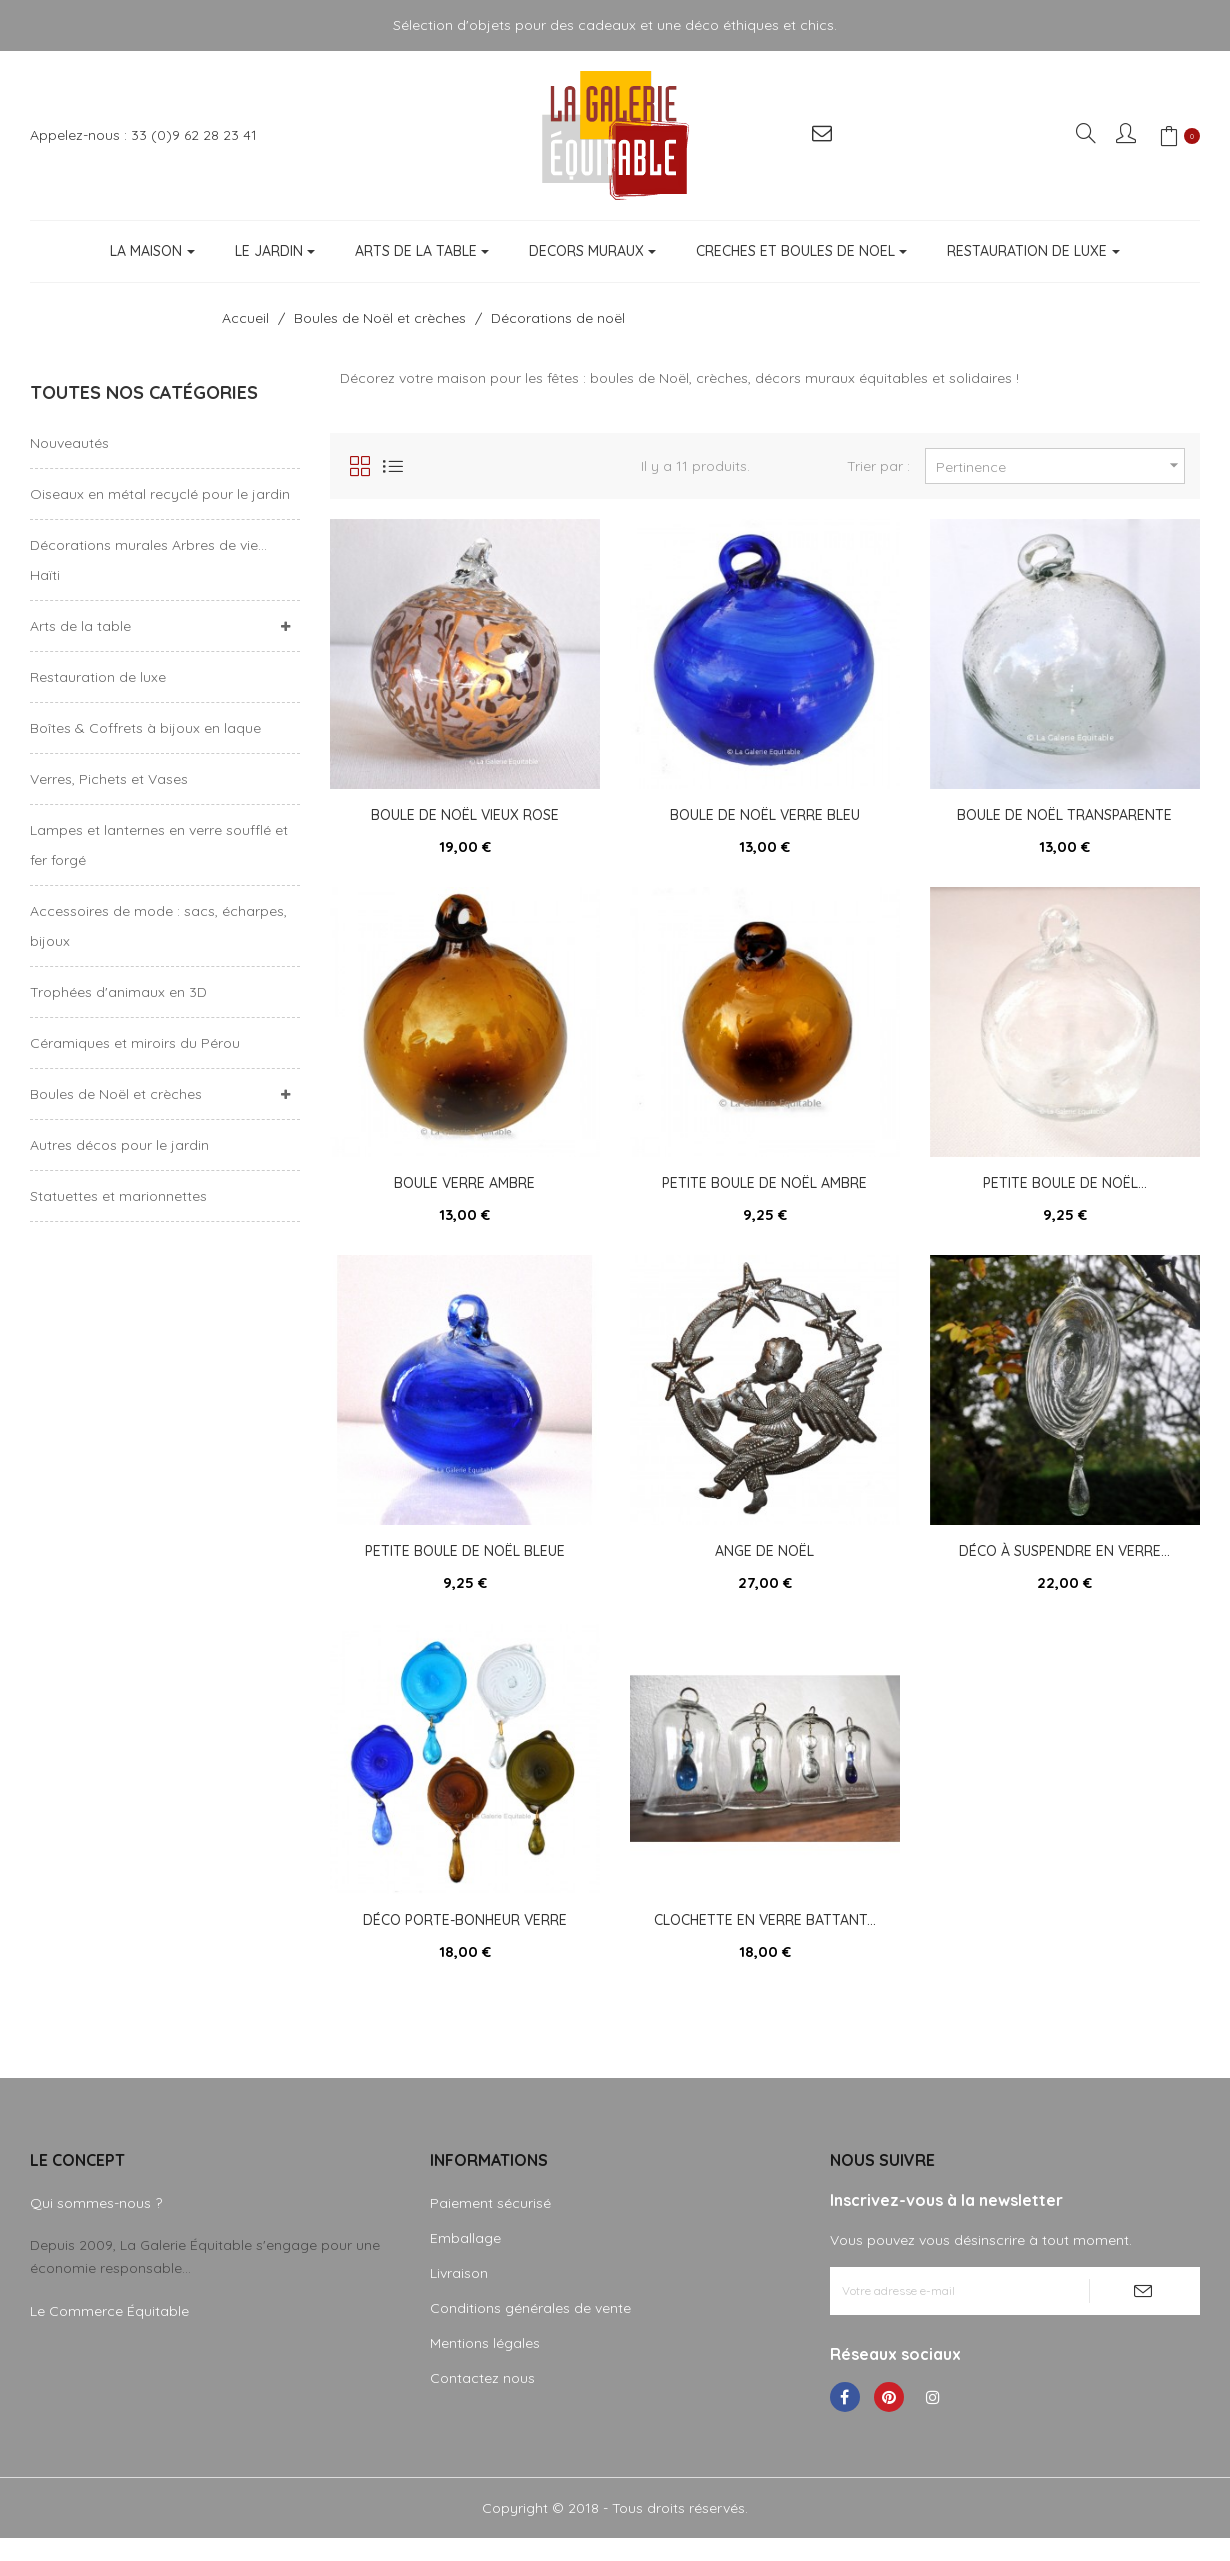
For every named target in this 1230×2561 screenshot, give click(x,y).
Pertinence (1060, 465)
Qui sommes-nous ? (96, 2226)
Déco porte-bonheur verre (465, 1937)
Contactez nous (482, 2401)
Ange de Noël (764, 1563)
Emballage (465, 2261)
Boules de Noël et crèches (116, 1094)
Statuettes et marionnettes (118, 1196)
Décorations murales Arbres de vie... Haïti (148, 560)
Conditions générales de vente (530, 2331)
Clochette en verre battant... (765, 1937)
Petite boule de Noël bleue (465, 1563)
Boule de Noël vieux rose (465, 815)
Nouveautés (69, 443)
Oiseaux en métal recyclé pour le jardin (160, 494)
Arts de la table (80, 626)
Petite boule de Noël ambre (764, 1189)
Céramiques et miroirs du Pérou (135, 1043)
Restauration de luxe (98, 677)
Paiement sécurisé (490, 2226)
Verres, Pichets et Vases (109, 779)
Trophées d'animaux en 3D (118, 992)
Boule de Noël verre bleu (765, 815)
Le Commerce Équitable (109, 2334)
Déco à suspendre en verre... (1064, 1563)
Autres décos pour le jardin (119, 1145)
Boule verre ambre (464, 1189)
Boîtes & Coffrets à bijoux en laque (145, 728)
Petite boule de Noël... (1065, 1189)
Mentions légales (485, 2366)
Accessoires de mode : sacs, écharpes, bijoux (158, 926)
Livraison (459, 2296)
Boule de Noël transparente (1064, 815)
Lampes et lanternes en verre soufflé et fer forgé (159, 845)
